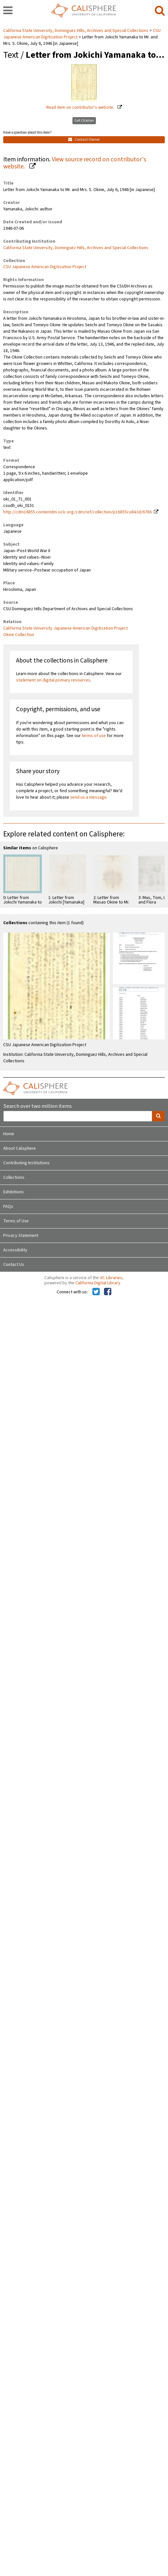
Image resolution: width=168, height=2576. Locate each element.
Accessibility (15, 1250)
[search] (160, 11)
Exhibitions (13, 1192)
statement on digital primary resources (53, 680)
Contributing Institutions (26, 1163)
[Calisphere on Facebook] (107, 1292)
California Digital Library (97, 1283)
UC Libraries (111, 1278)
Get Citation (84, 120)
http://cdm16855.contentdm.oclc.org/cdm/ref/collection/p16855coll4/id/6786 (77, 512)
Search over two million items (37, 1106)
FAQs (8, 1206)
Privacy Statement (20, 1235)
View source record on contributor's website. (74, 163)
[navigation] (8, 11)
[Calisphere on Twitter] (96, 1292)
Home (8, 1134)
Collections (13, 1177)
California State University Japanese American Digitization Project (65, 628)
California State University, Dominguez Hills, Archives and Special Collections (76, 30)
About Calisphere (19, 1148)
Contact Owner (84, 139)
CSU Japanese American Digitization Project (44, 267)
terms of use (94, 735)
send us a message (88, 797)
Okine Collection (18, 634)
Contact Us (13, 1264)
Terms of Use (16, 1221)
